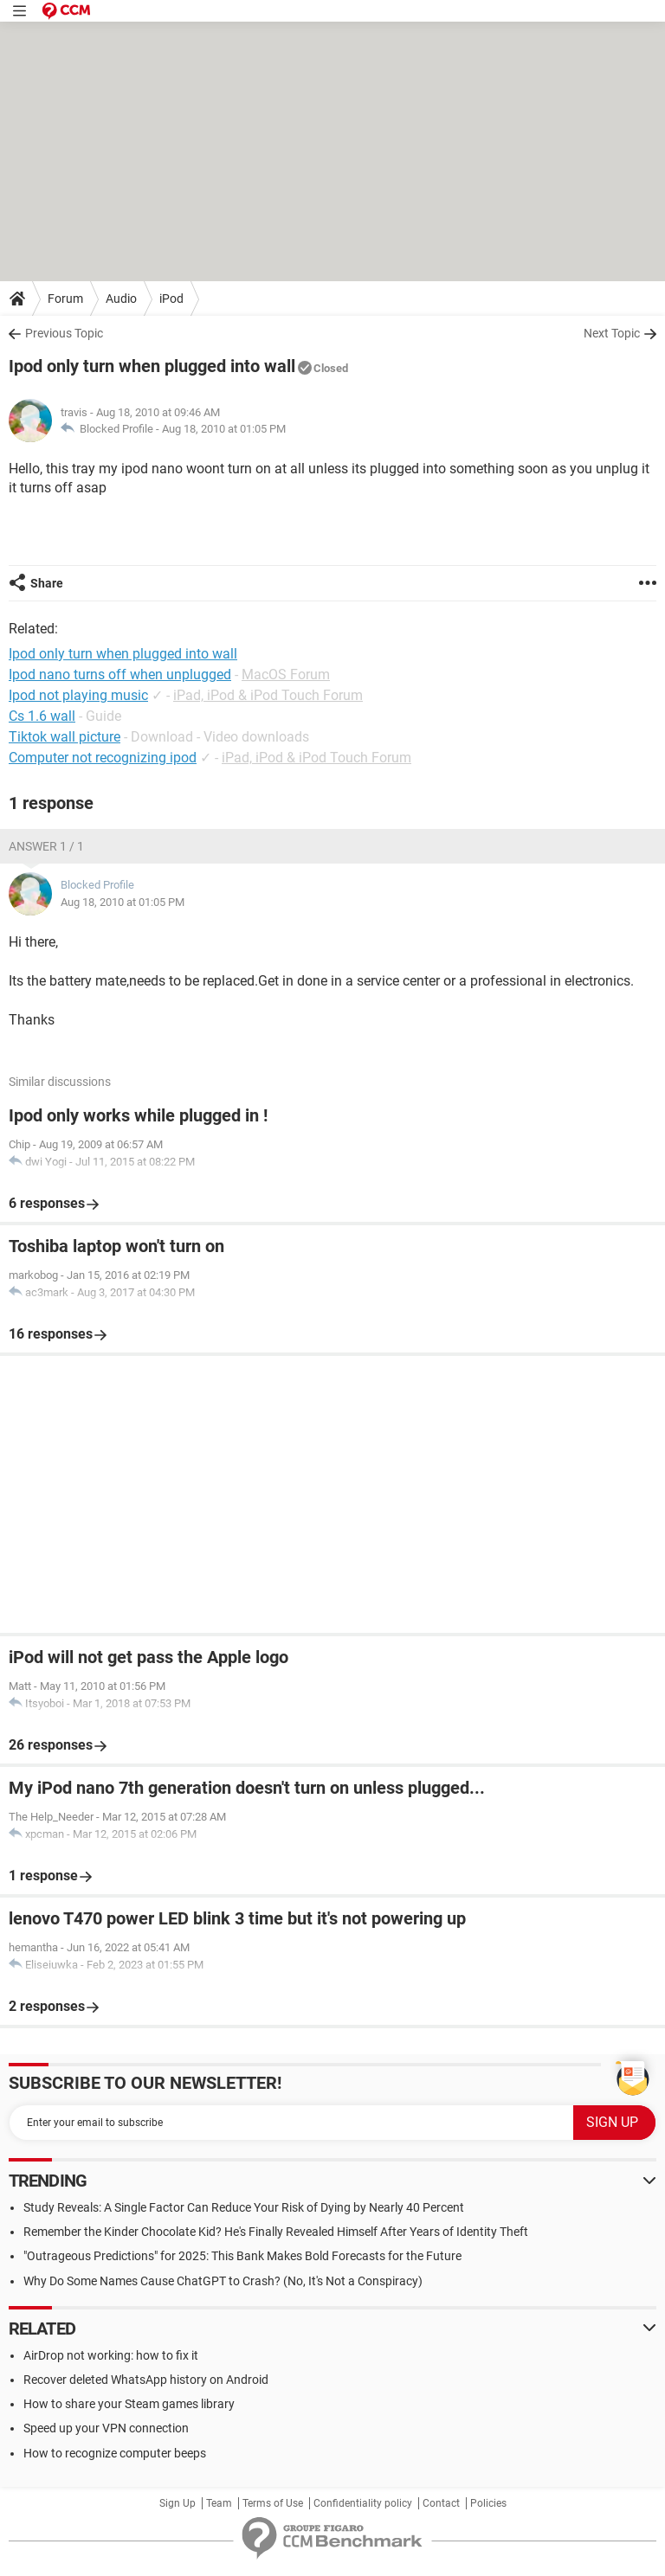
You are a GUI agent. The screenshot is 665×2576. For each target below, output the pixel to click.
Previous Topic (64, 333)
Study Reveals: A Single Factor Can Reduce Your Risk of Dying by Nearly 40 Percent (243, 2207)
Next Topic (612, 333)
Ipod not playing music (78, 695)
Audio (121, 298)
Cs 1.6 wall (42, 716)
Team (219, 2503)
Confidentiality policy (362, 2503)
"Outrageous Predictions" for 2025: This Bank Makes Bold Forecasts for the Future (242, 2256)
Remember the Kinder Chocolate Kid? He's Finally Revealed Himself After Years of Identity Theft (275, 2232)
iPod (171, 298)
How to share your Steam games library (129, 2404)
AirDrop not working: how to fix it (110, 2355)
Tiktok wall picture (64, 737)
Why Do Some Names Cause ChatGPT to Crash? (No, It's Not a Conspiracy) (223, 2281)
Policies (488, 2503)
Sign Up (177, 2503)
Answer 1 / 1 (46, 846)
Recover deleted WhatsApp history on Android (145, 2379)
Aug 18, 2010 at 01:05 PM (224, 428)
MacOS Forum (286, 674)
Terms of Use (272, 2503)
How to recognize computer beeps (114, 2453)
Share (46, 583)
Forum (65, 298)
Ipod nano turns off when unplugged (120, 674)
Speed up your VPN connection (106, 2428)
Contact (441, 2503)
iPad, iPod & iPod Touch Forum (268, 695)
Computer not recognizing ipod (103, 757)
